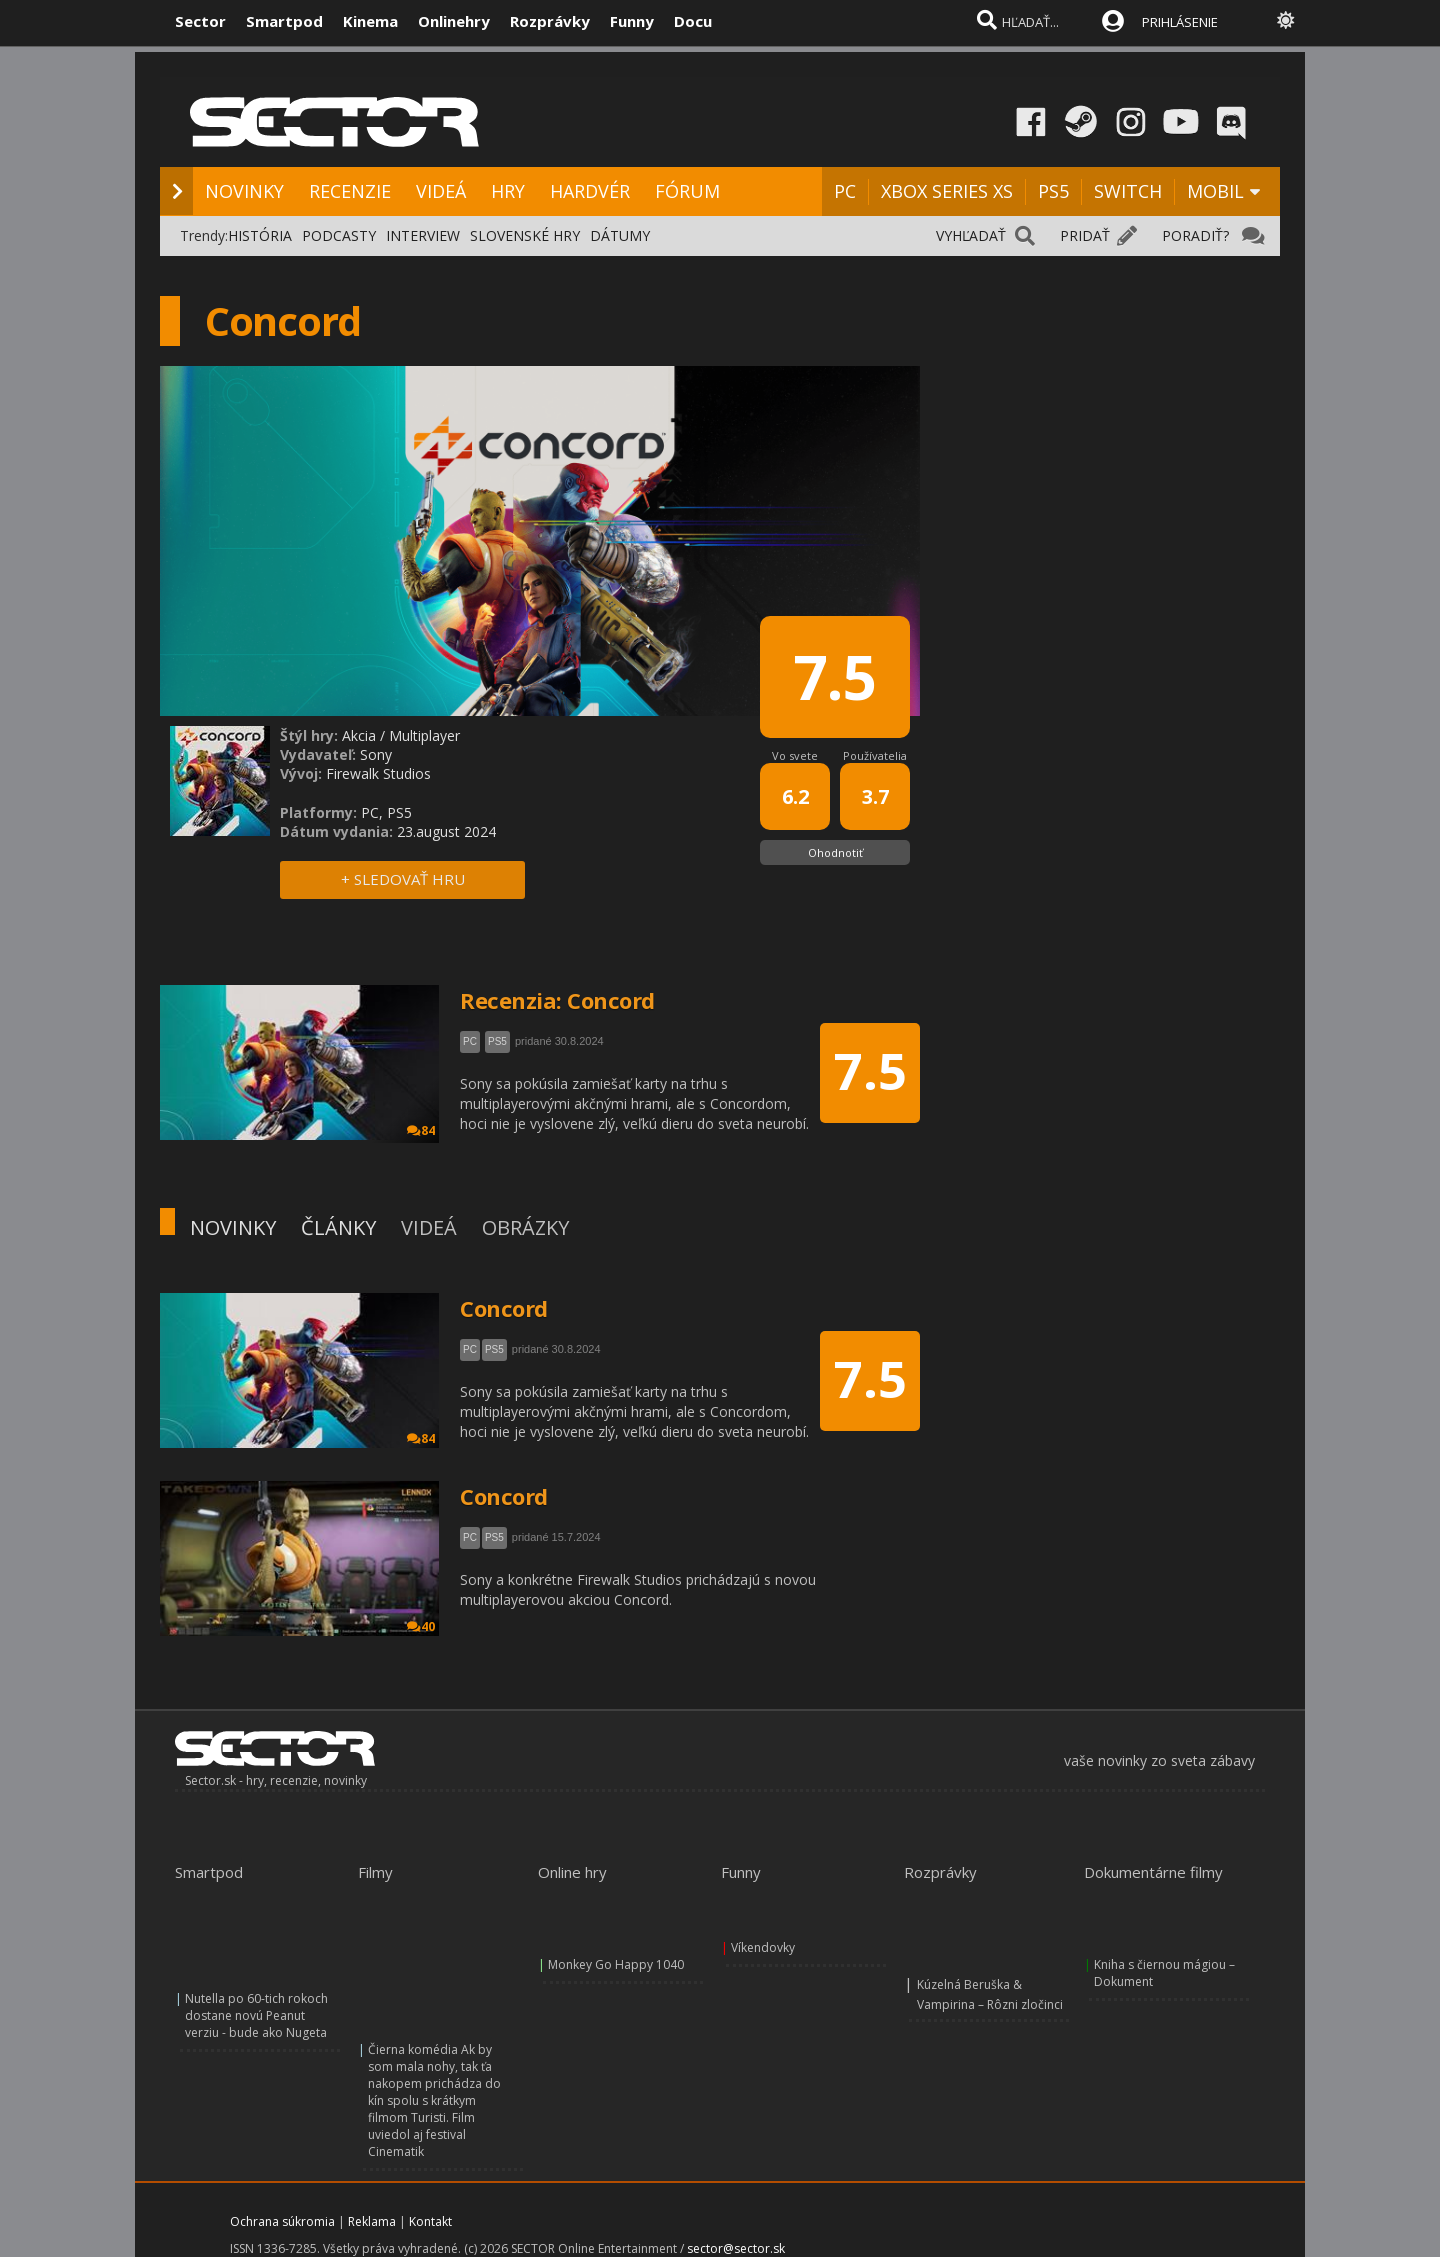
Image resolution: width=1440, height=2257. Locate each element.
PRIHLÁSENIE (1180, 22)
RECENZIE (350, 191)
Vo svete (795, 755)
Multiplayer (424, 735)
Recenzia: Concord (557, 1000)
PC (845, 191)
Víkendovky (763, 1947)
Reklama (372, 2221)
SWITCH (1128, 191)
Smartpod (284, 21)
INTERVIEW (423, 235)
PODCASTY (339, 235)
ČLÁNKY (338, 1227)
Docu (693, 21)
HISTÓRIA (260, 235)
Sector (200, 21)
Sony (376, 754)
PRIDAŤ (1085, 235)
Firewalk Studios (378, 773)
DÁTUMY (620, 235)
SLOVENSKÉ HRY (525, 235)
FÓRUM (687, 191)
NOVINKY (244, 191)
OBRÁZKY (525, 1227)
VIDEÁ (441, 191)
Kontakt (430, 2221)
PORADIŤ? (1195, 235)
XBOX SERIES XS (947, 191)
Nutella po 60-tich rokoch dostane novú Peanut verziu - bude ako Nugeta (256, 2015)
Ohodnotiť (835, 852)
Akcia (359, 735)
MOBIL (1215, 191)
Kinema (370, 21)
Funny (632, 21)
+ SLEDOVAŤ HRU (403, 879)
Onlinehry (454, 21)
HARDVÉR (590, 191)
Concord (504, 1308)
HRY (508, 191)
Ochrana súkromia (282, 2221)
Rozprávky (550, 21)
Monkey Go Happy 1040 (616, 1964)
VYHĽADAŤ (971, 235)
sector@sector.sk (736, 2248)
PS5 (1053, 191)
